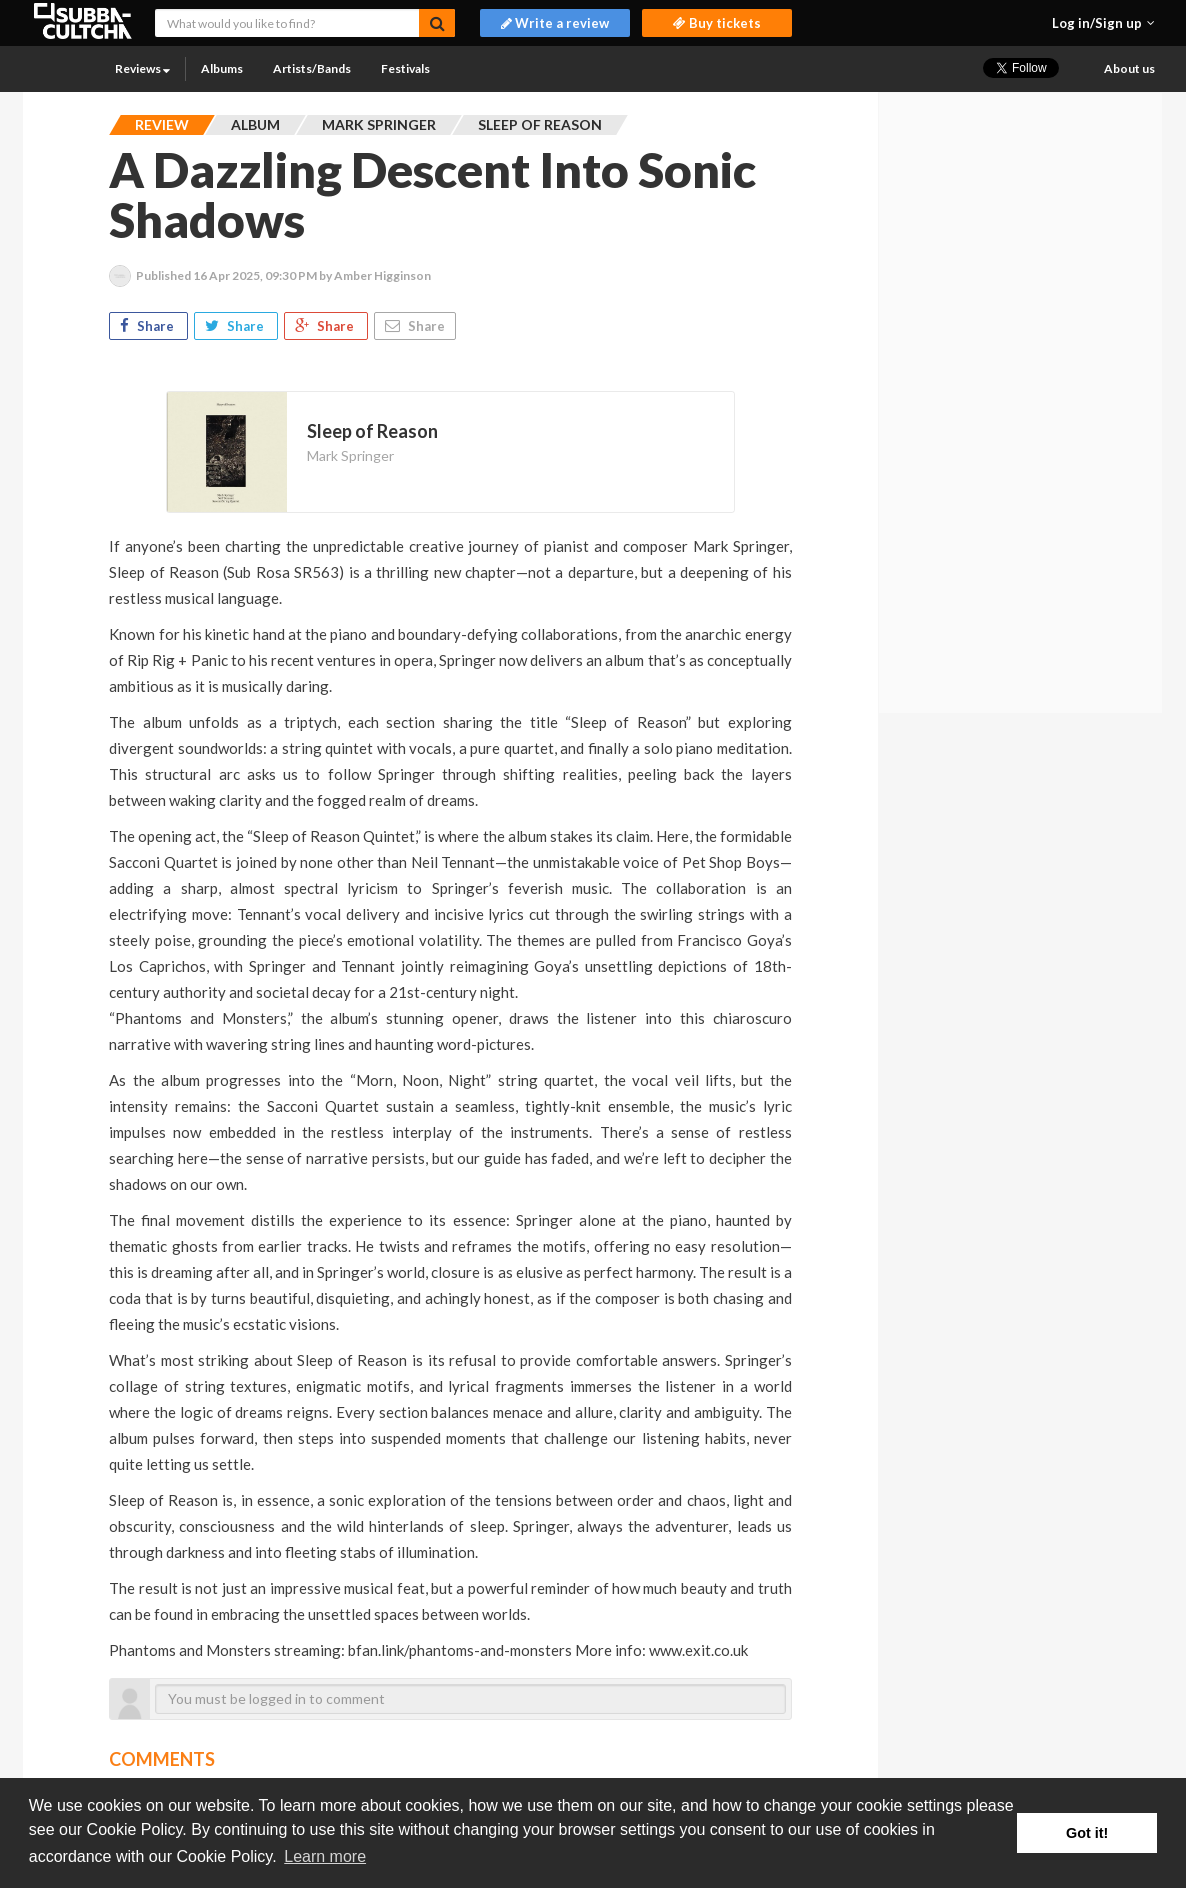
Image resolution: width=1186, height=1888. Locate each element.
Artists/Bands (312, 68)
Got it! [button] (1087, 1833)
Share (148, 326)
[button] (1103, 23)
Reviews (142, 68)
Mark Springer (350, 455)
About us (1129, 68)
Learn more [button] (325, 1856)
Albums (222, 68)
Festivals (405, 68)
